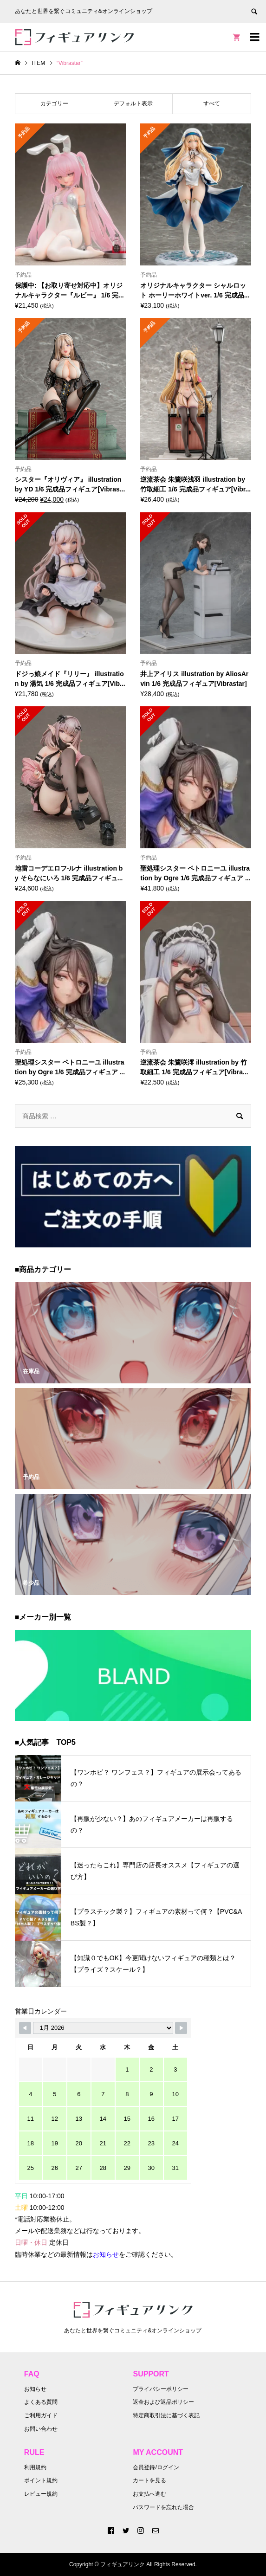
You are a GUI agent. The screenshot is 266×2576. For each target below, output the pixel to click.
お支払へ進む (149, 2494)
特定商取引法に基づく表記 (166, 2415)
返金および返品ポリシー (163, 2402)
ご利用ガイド (41, 2415)
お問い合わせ (41, 2429)
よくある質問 (41, 2402)
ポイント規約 (41, 2480)
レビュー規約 (41, 2494)
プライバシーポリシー (160, 2389)
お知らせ (35, 2389)
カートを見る (149, 2480)
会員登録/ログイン (156, 2467)
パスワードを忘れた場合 (163, 2507)
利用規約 (35, 2467)
